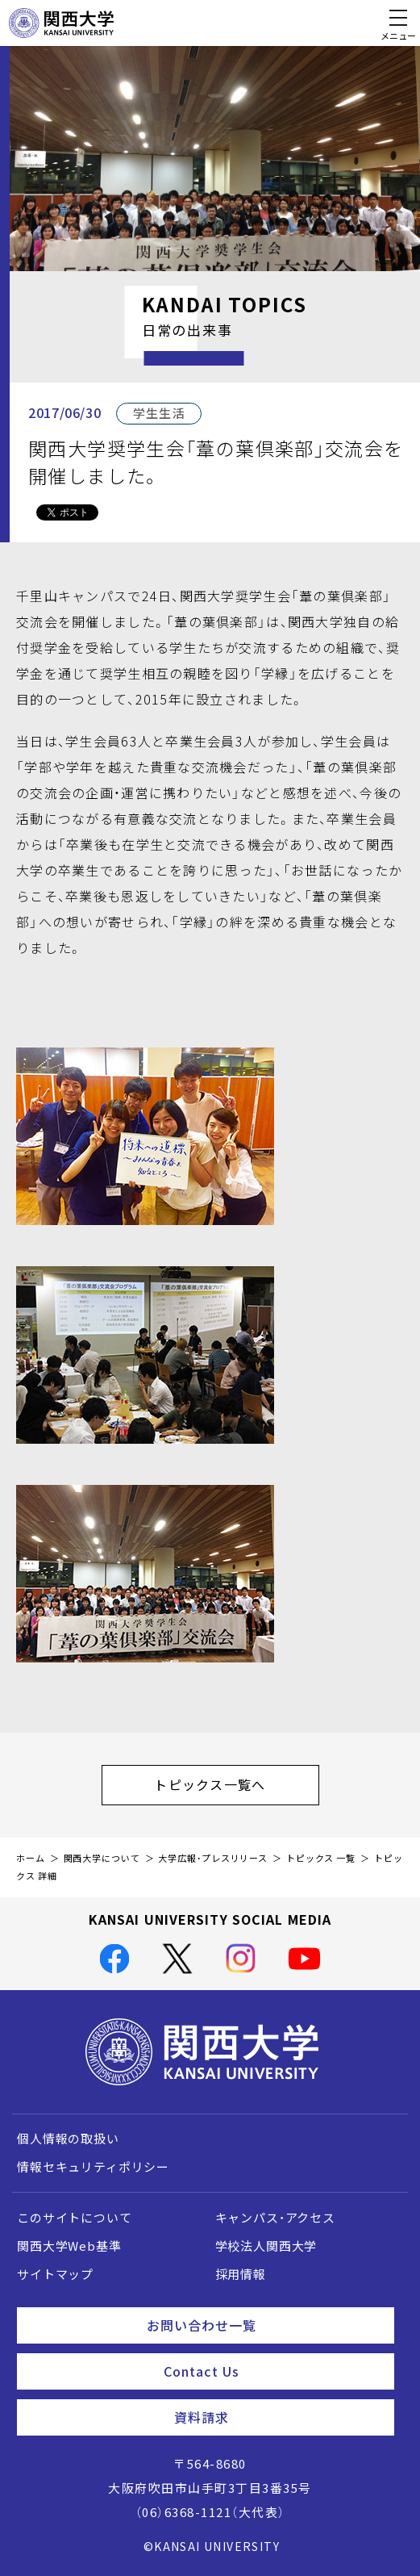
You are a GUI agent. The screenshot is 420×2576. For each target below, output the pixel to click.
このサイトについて (74, 2218)
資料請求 (277, 2417)
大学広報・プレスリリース (213, 1858)
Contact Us (272, 2371)
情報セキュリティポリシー (93, 2167)
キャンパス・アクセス (275, 2218)
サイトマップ (55, 2274)
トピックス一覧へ (236, 1784)
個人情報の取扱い (68, 2138)
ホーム (30, 1858)
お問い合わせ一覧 (264, 2325)
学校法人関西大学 (266, 2246)
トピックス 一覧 (321, 1858)
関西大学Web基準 (69, 2246)
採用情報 (240, 2274)
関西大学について (102, 1858)
